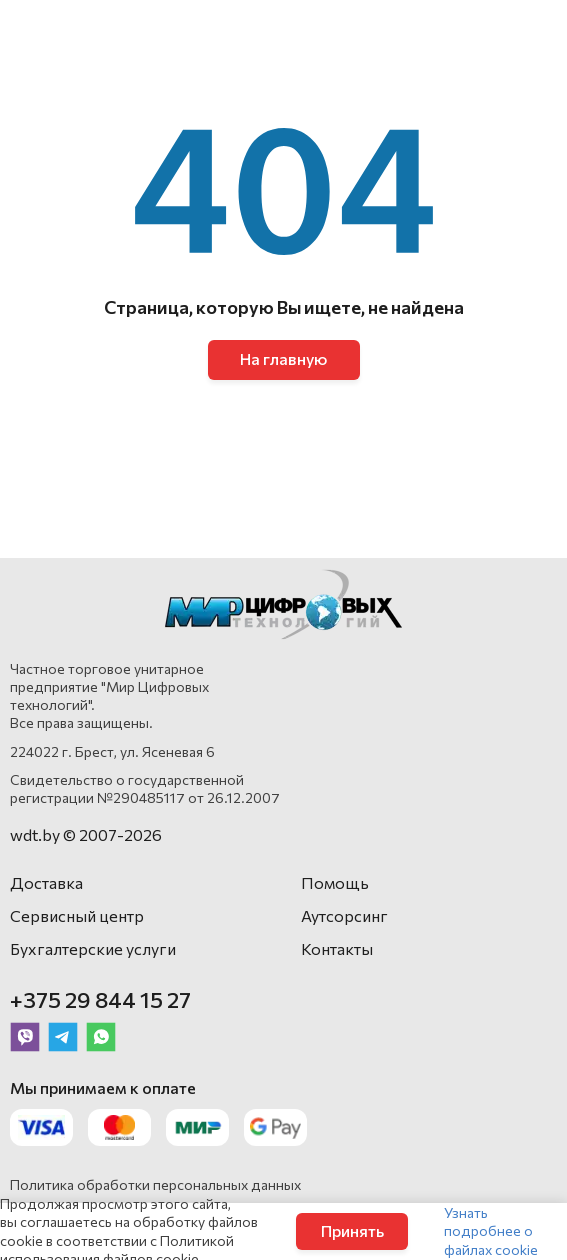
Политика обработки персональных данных (155, 1184)
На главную (283, 358)
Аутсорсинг (344, 915)
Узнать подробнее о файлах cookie (491, 1230)
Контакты (337, 948)
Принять (352, 1230)
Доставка (46, 882)
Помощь (335, 882)
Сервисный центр (77, 915)
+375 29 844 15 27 (100, 999)
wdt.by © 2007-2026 (86, 834)
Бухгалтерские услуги (93, 948)
